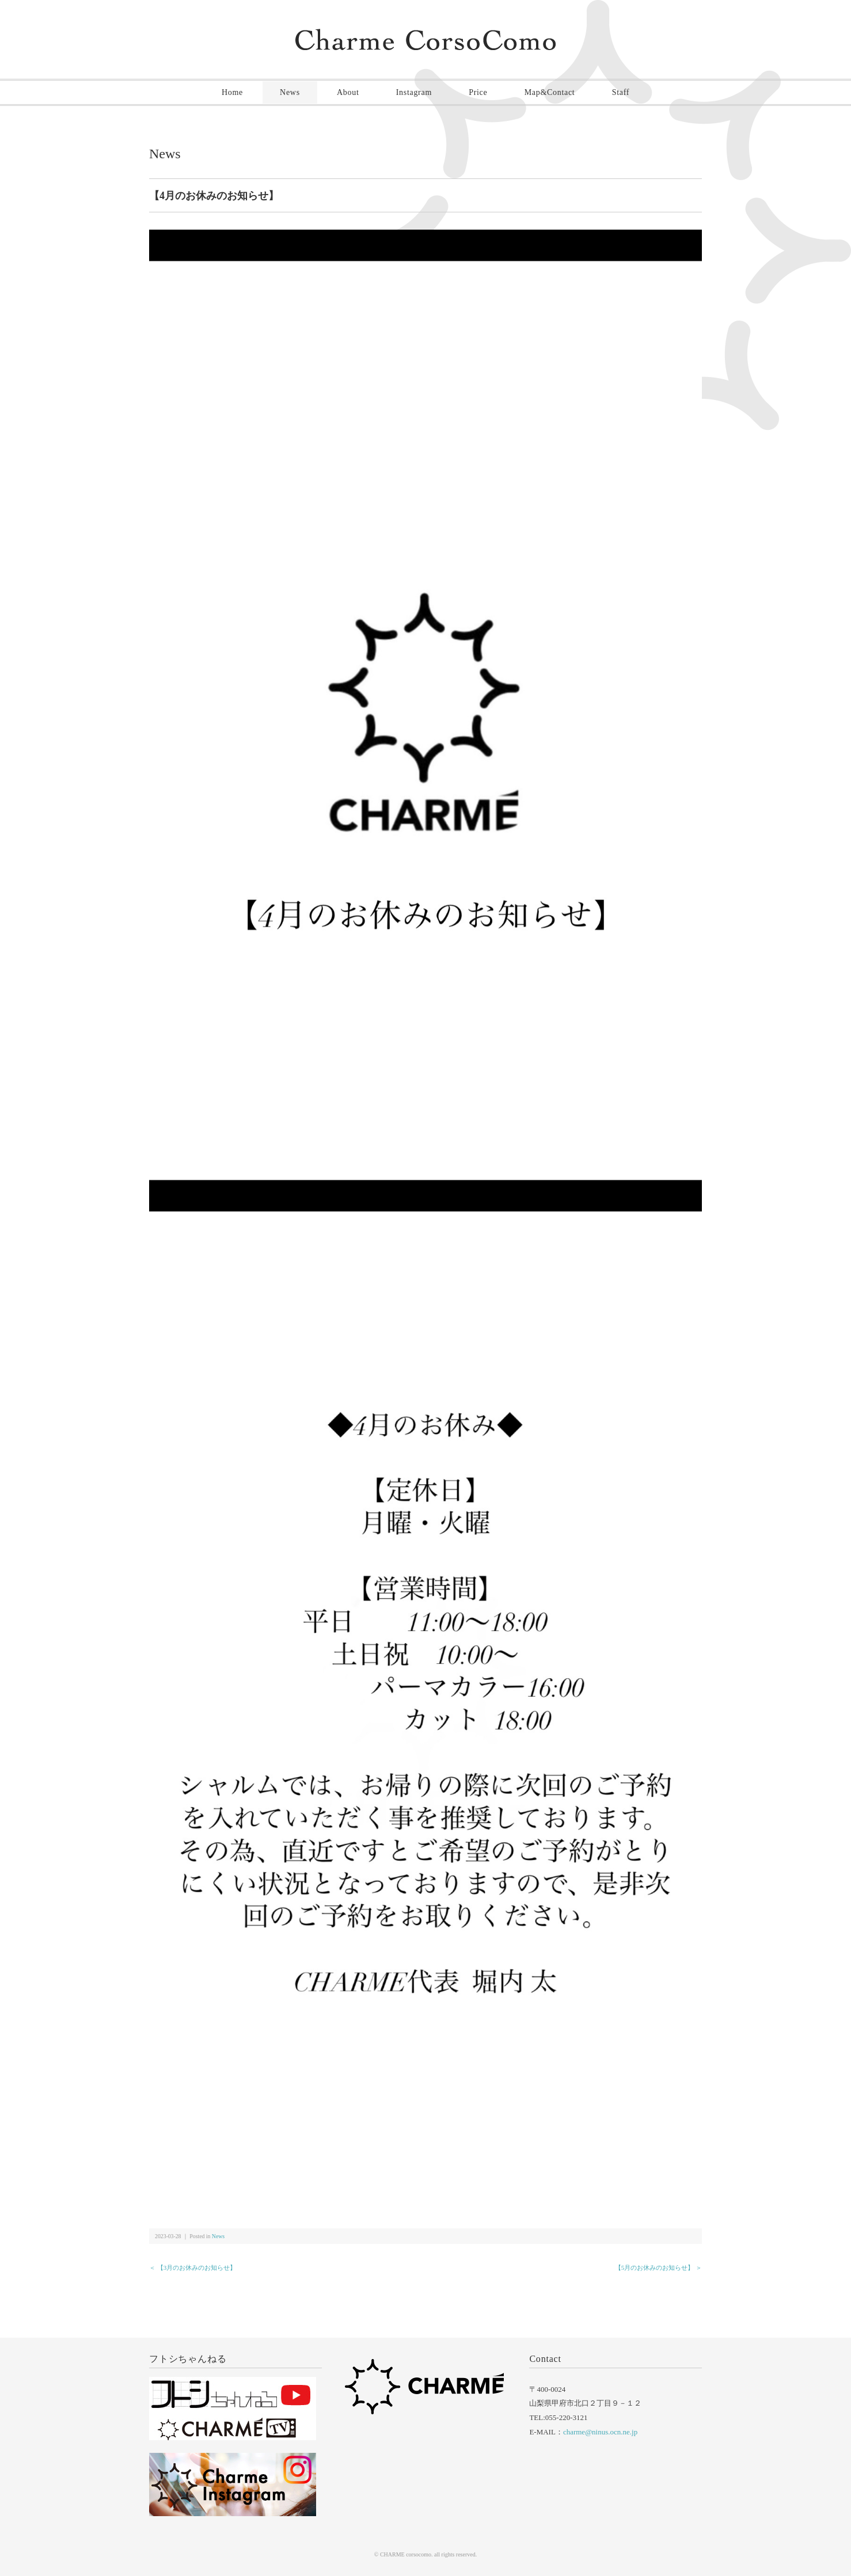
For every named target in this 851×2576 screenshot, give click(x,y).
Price (478, 92)
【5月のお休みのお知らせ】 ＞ (658, 2267)
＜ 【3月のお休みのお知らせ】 (192, 2267)
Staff (620, 92)
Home (232, 92)
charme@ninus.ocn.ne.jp (600, 2432)
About (348, 92)
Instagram (414, 92)
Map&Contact (550, 92)
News (290, 92)
